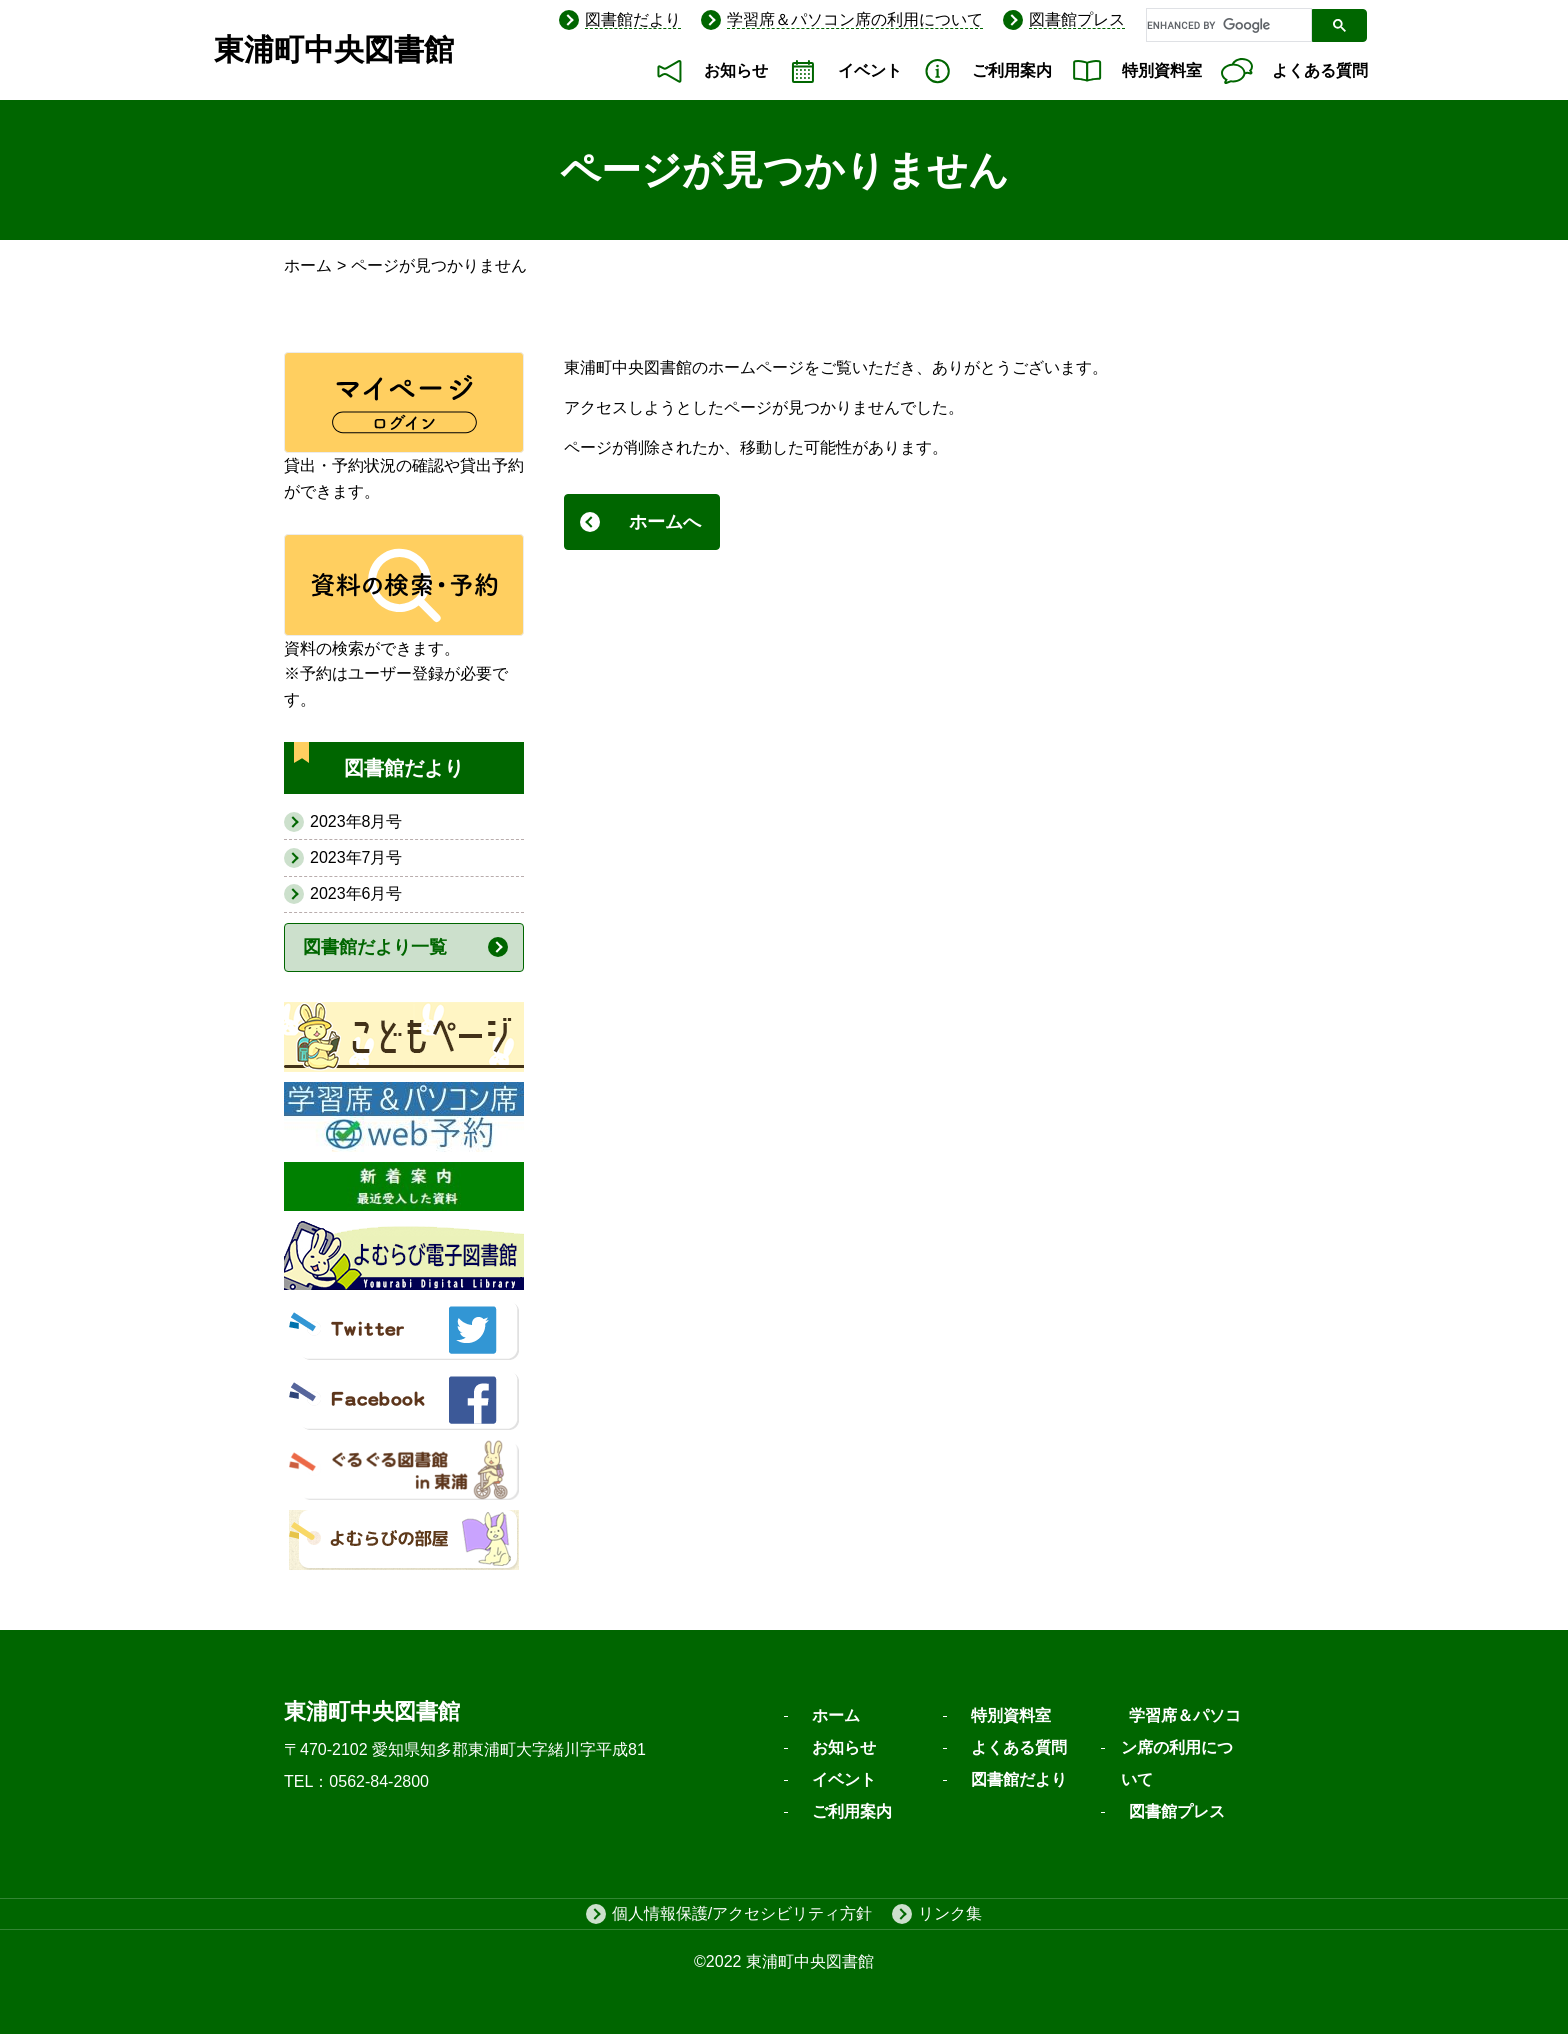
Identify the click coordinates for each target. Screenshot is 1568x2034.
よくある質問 (1320, 70)
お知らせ (736, 70)
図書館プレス (1077, 19)
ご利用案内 (1012, 70)
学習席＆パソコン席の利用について (855, 19)
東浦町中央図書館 (334, 49)
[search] (1227, 26)
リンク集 (950, 1913)
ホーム (308, 265)
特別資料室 (1162, 70)
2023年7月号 (356, 857)
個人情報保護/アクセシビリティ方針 (742, 1913)
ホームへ (665, 522)
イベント (870, 70)
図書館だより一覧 (375, 947)
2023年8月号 (356, 821)
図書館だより (633, 19)
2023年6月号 (356, 893)
